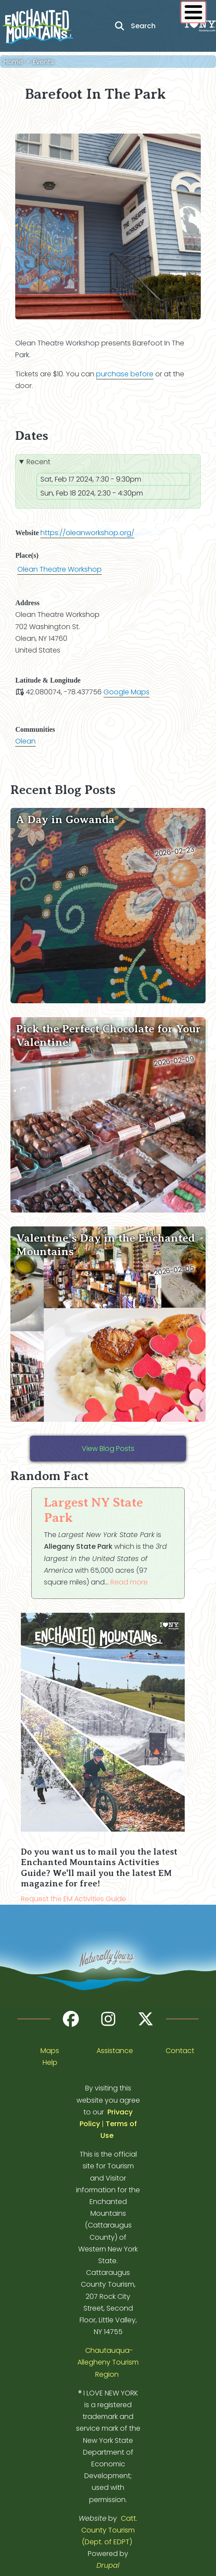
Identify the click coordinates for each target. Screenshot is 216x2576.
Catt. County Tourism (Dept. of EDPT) (109, 2530)
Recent (38, 462)
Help (50, 2062)
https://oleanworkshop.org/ (87, 533)
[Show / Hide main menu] (193, 12)
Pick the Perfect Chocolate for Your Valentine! (108, 1035)
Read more (129, 1582)
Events (43, 61)
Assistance (114, 2051)
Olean (25, 741)
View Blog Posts (108, 1449)
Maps (49, 2051)
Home (13, 61)
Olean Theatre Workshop (59, 569)
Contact (180, 2051)
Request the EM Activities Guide (73, 1899)
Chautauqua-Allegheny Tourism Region (108, 2362)
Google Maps (126, 692)
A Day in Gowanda (65, 819)
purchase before (124, 374)
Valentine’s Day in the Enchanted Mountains (105, 1245)
